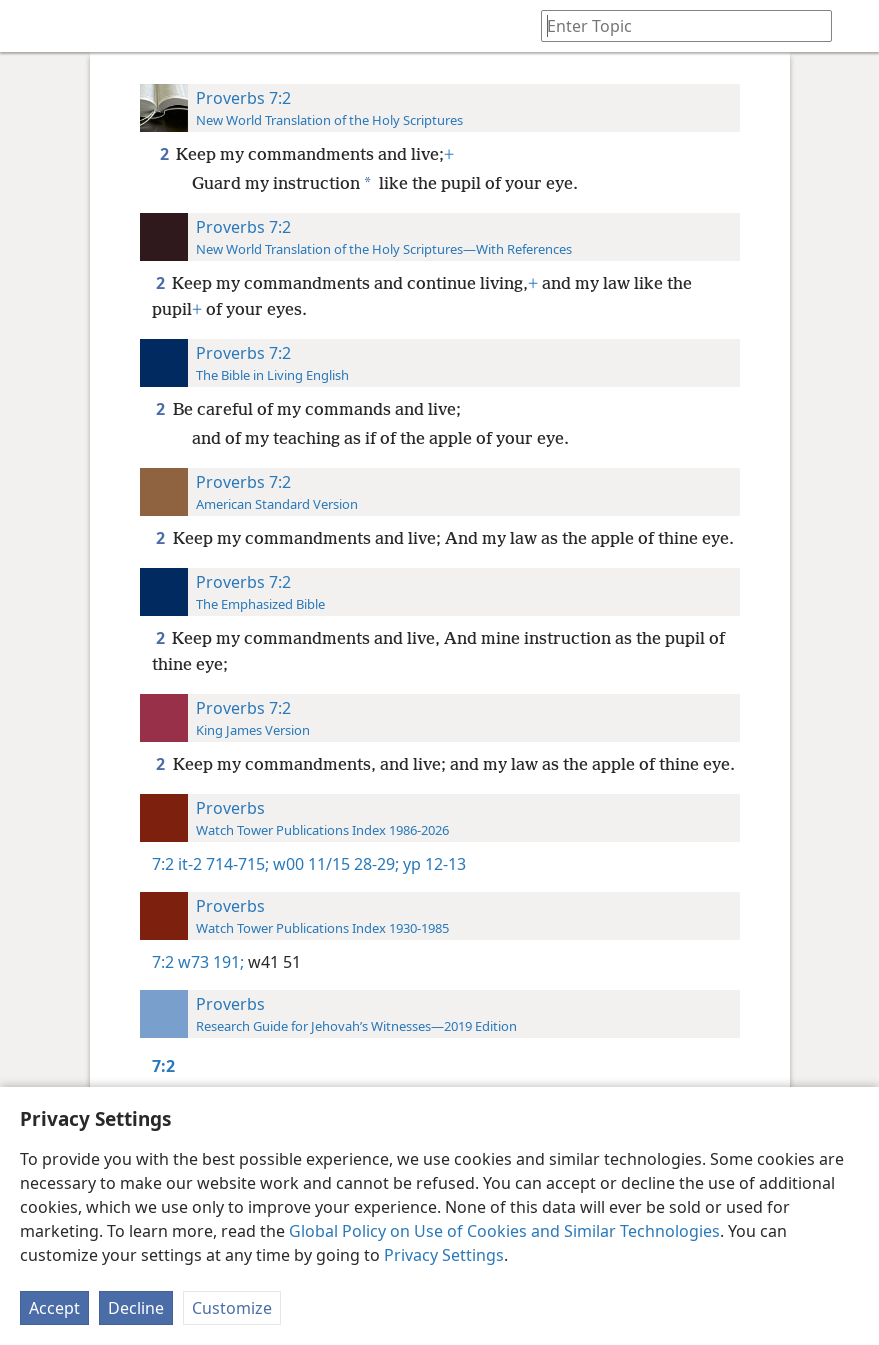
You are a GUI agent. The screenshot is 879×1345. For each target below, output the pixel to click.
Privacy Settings (444, 1255)
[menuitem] (30, 26)
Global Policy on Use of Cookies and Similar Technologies (504, 1231)
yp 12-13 (432, 864)
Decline (136, 1308)
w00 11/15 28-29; (334, 864)
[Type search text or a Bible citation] (677, 25)
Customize (232, 1308)
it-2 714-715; (223, 864)
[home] (30, 26)
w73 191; (211, 962)
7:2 (163, 864)
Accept (54, 1308)
